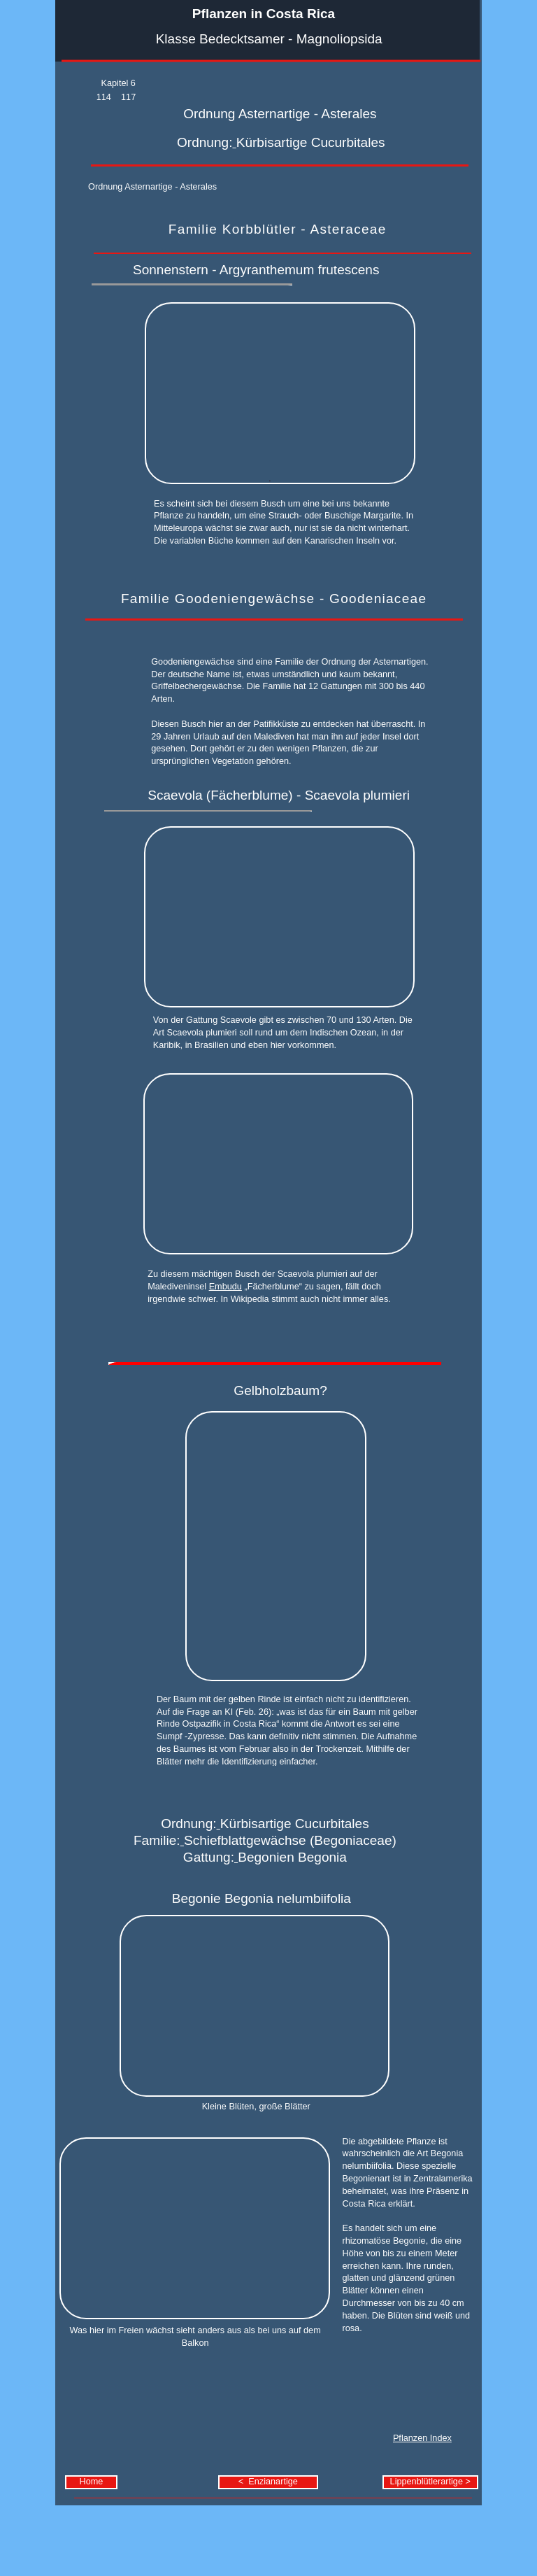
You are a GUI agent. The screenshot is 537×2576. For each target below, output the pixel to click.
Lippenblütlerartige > (430, 2481)
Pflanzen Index (422, 2438)
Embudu (225, 1286)
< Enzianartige (268, 2481)
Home (91, 2481)
